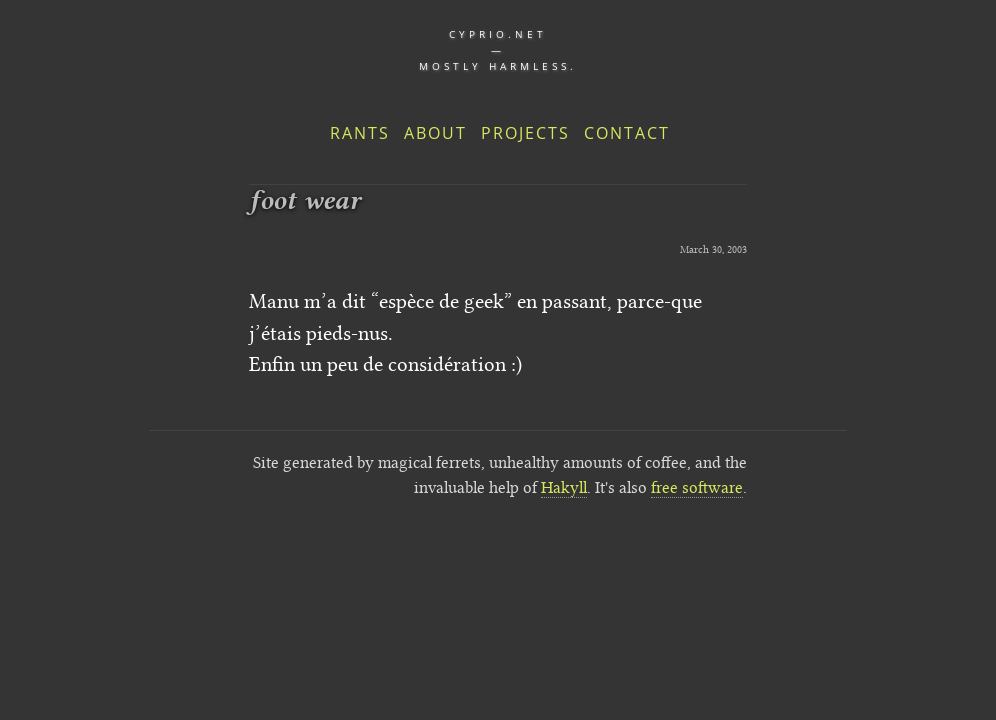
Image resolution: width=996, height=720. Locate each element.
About (435, 133)
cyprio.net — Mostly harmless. (498, 50)
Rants (360, 133)
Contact (627, 133)
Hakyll (564, 487)
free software (697, 487)
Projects (525, 133)
